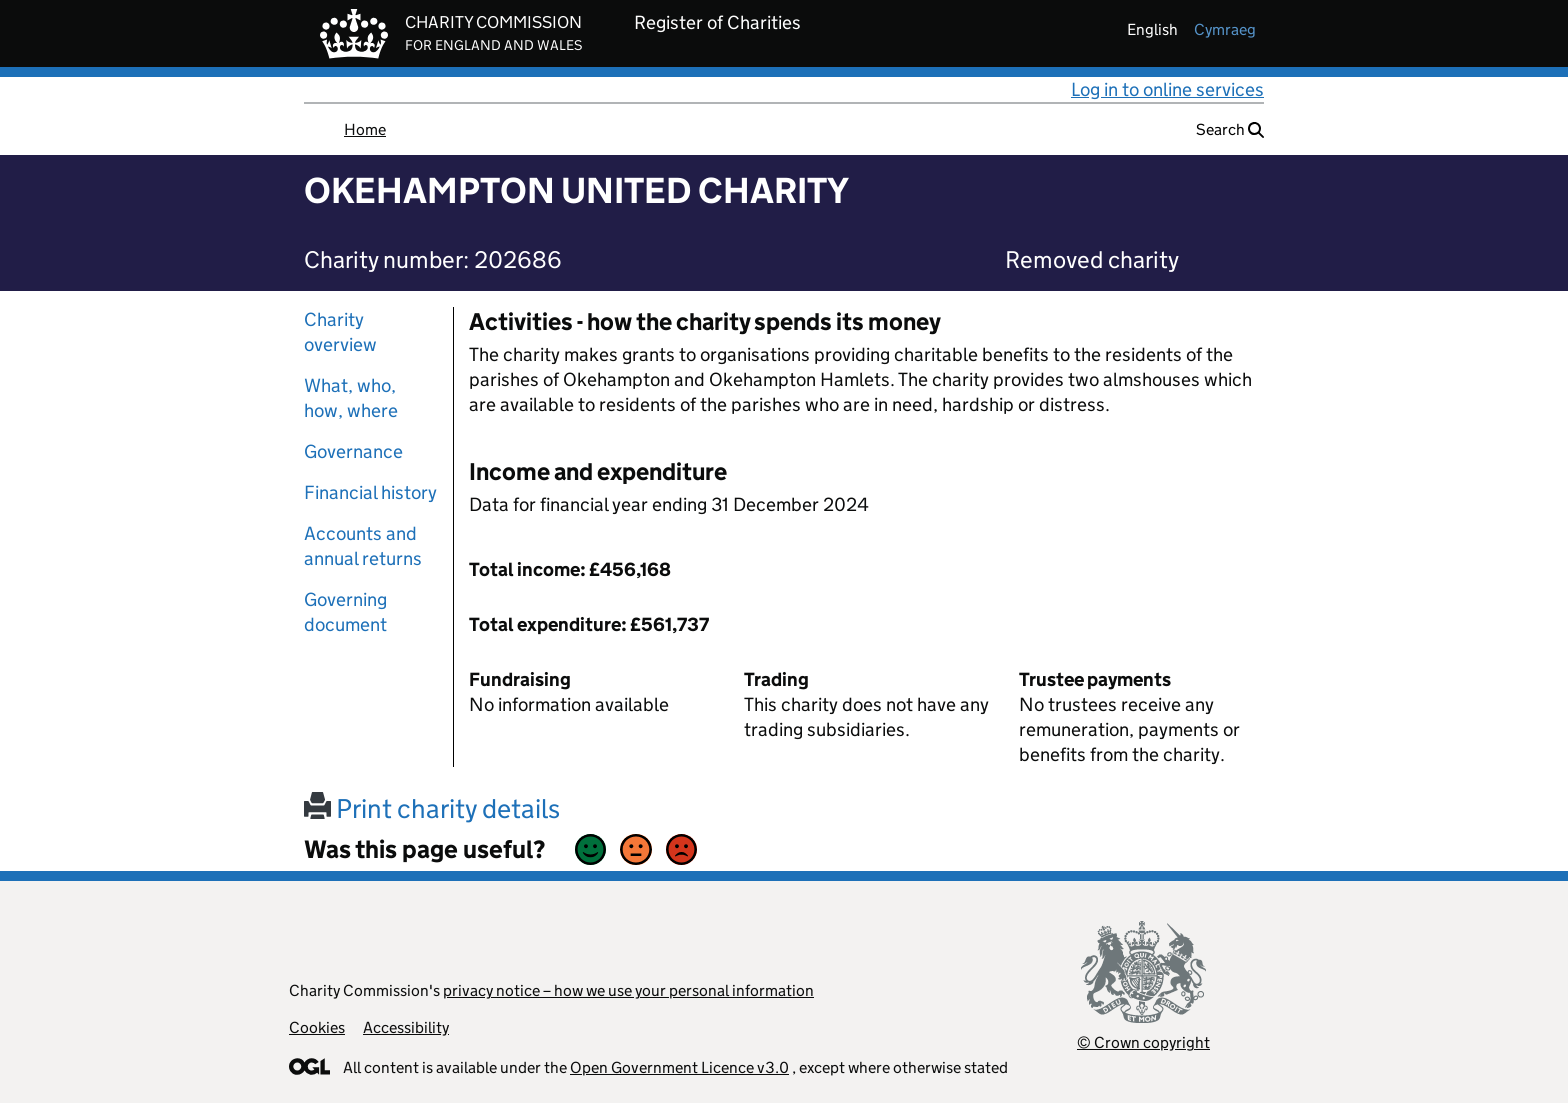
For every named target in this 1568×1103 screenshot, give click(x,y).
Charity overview (340, 332)
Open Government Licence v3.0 (679, 1067)
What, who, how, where (351, 398)
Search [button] (1230, 129)
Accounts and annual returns (363, 546)
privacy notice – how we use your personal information (628, 990)
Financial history (370, 492)
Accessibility (406, 1027)
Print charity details (432, 808)
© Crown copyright (1143, 1042)
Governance (353, 451)
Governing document (345, 612)
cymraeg (1225, 29)
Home (365, 129)
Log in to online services (1167, 89)
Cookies (317, 1027)
